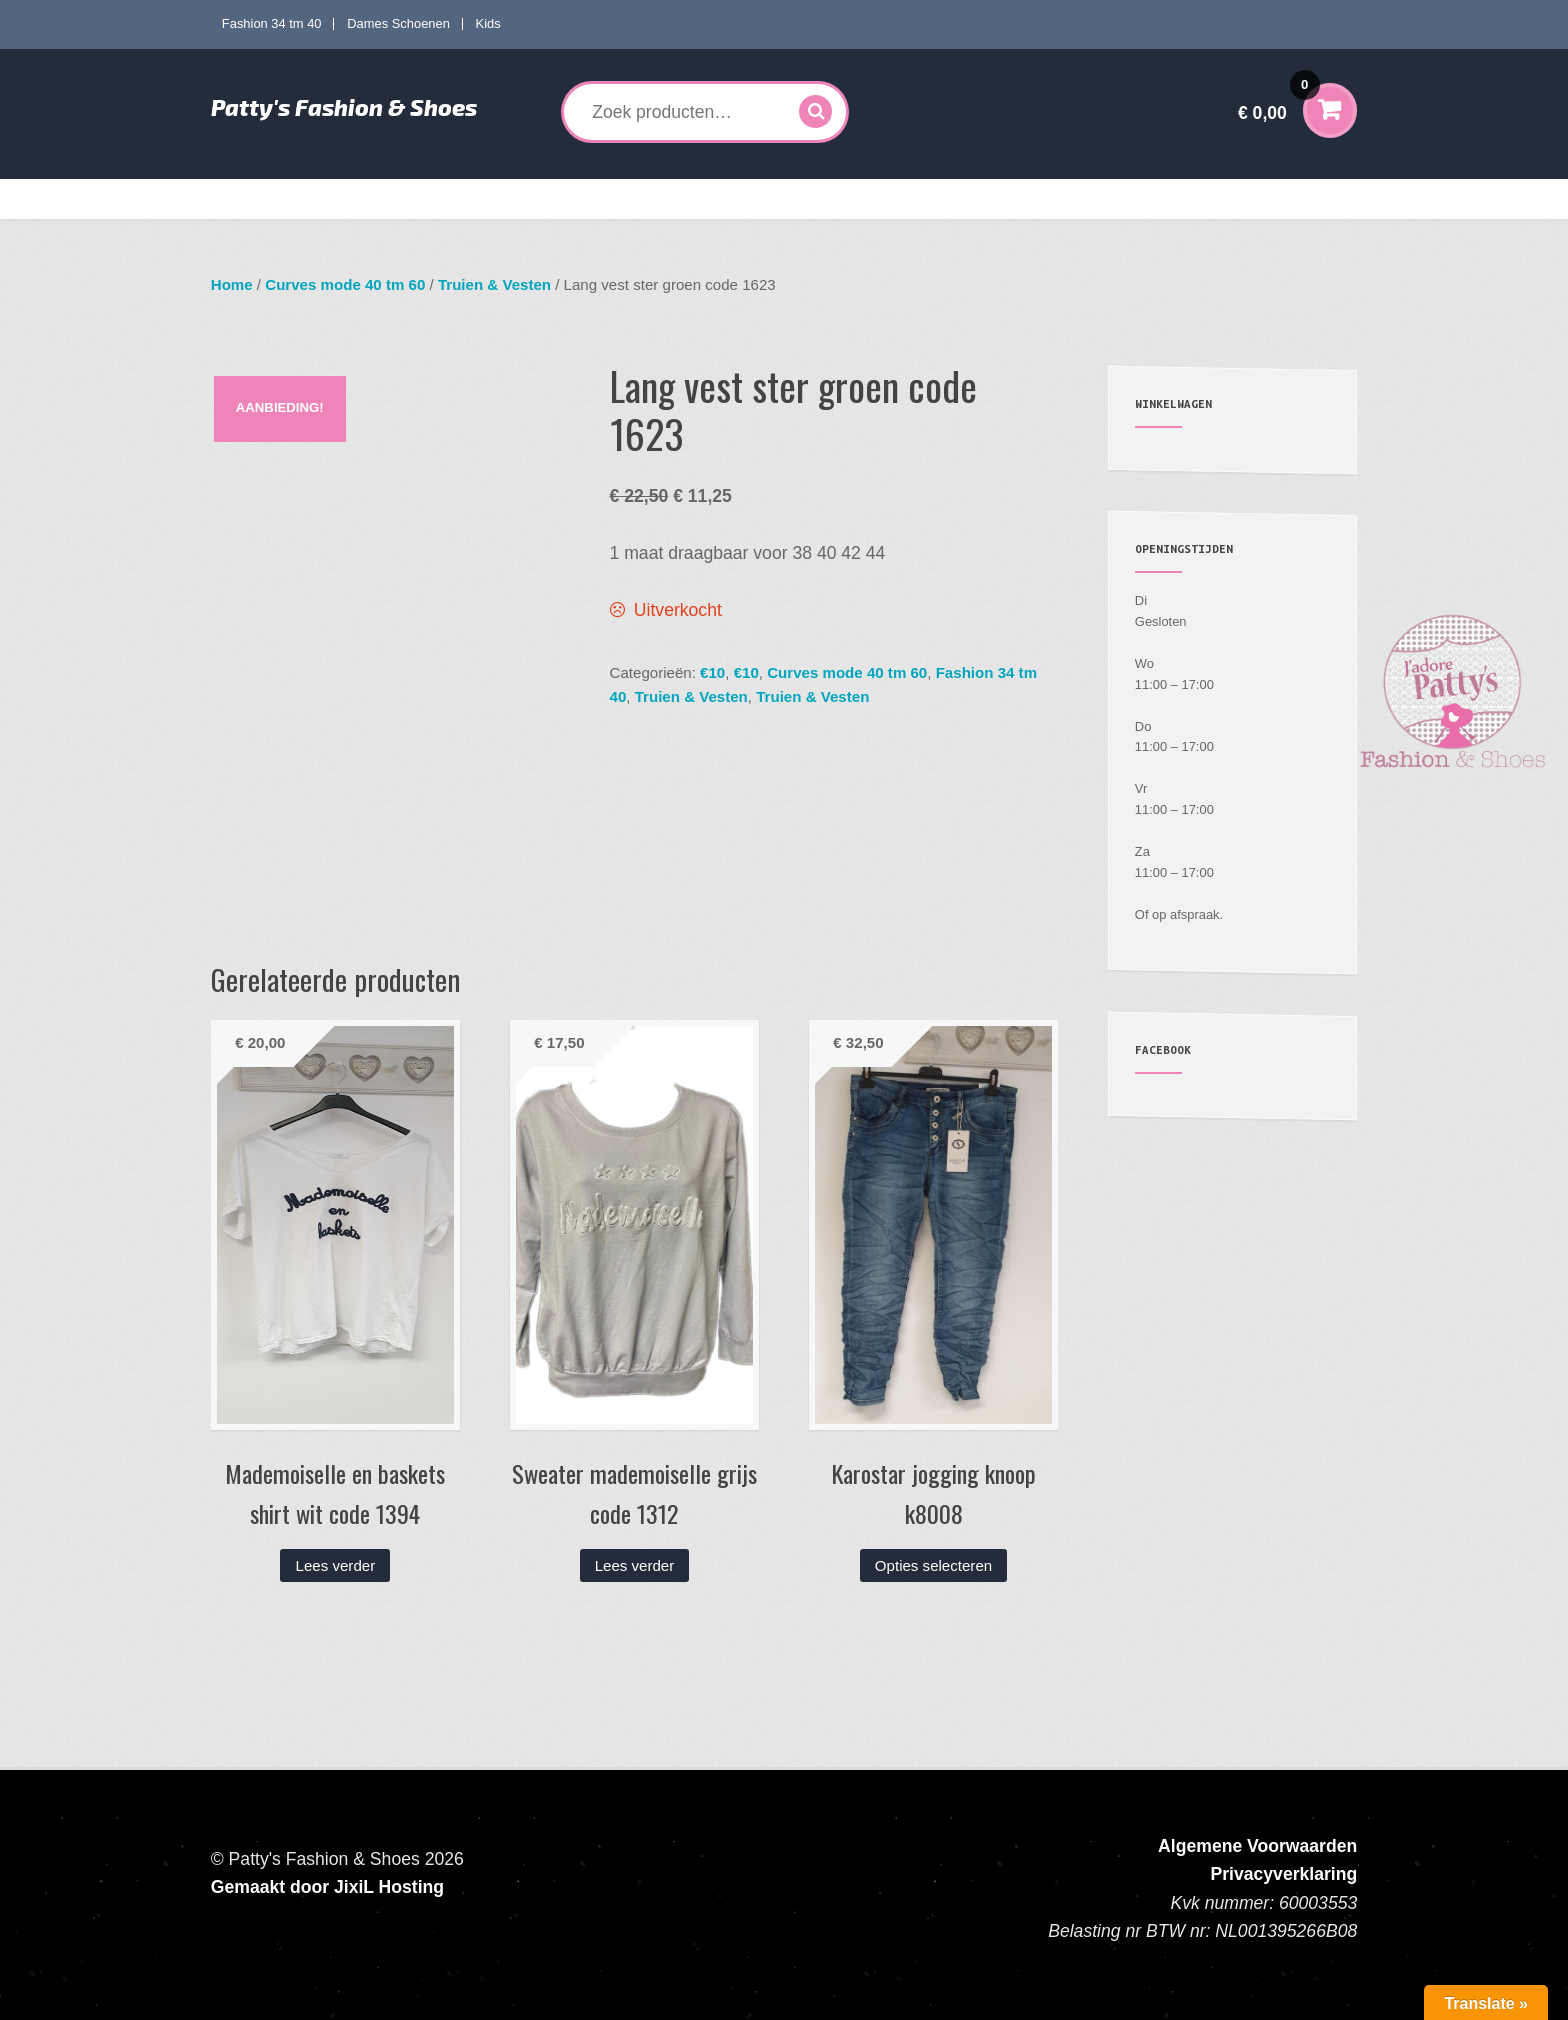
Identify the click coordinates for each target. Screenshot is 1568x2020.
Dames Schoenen (398, 23)
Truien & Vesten (494, 284)
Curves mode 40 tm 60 (504, 199)
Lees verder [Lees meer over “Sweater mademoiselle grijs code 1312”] (635, 1565)
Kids (488, 23)
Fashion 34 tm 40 (272, 23)
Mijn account (991, 199)
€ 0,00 (1279, 99)
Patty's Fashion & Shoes (344, 107)
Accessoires (872, 199)
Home (244, 199)
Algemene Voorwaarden (1257, 1846)
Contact (1264, 199)
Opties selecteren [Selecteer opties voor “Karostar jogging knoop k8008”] (933, 1565)
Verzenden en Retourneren (1135, 199)
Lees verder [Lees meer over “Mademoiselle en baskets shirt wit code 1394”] (336, 1565)
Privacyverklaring (1284, 1874)
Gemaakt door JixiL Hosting (327, 1887)
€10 (712, 672)
